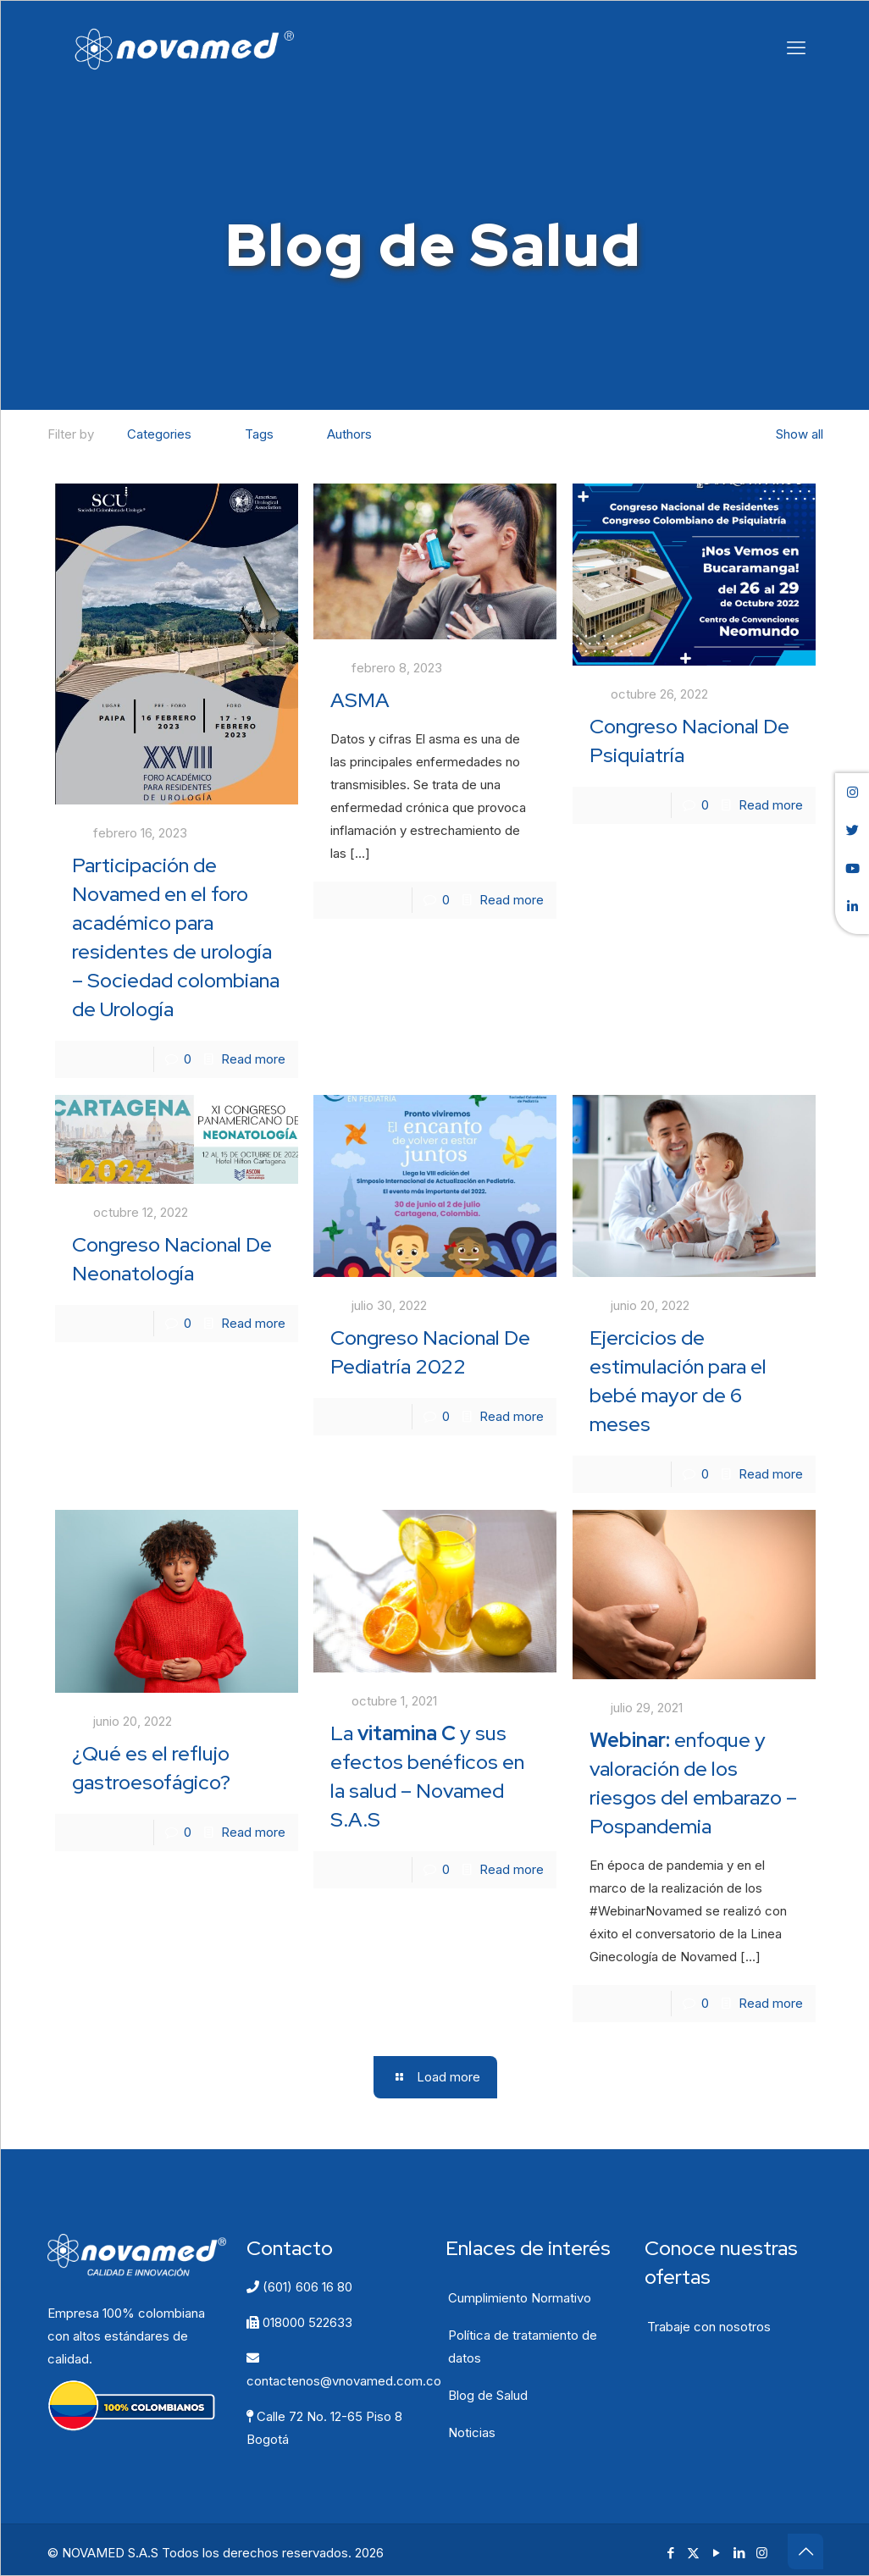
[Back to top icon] (805, 2551)
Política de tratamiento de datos (522, 2346)
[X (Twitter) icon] (693, 2553)
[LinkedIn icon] (739, 2553)
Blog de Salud (488, 2395)
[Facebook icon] (670, 2553)
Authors (348, 434)
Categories (158, 434)
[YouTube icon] (716, 2553)
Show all (790, 434)
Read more (253, 1059)
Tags (257, 434)
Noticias (471, 2432)
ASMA (360, 700)
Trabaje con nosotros (709, 2327)
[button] (852, 792)
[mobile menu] (796, 47)
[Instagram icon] (762, 2553)
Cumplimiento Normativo (519, 2298)
